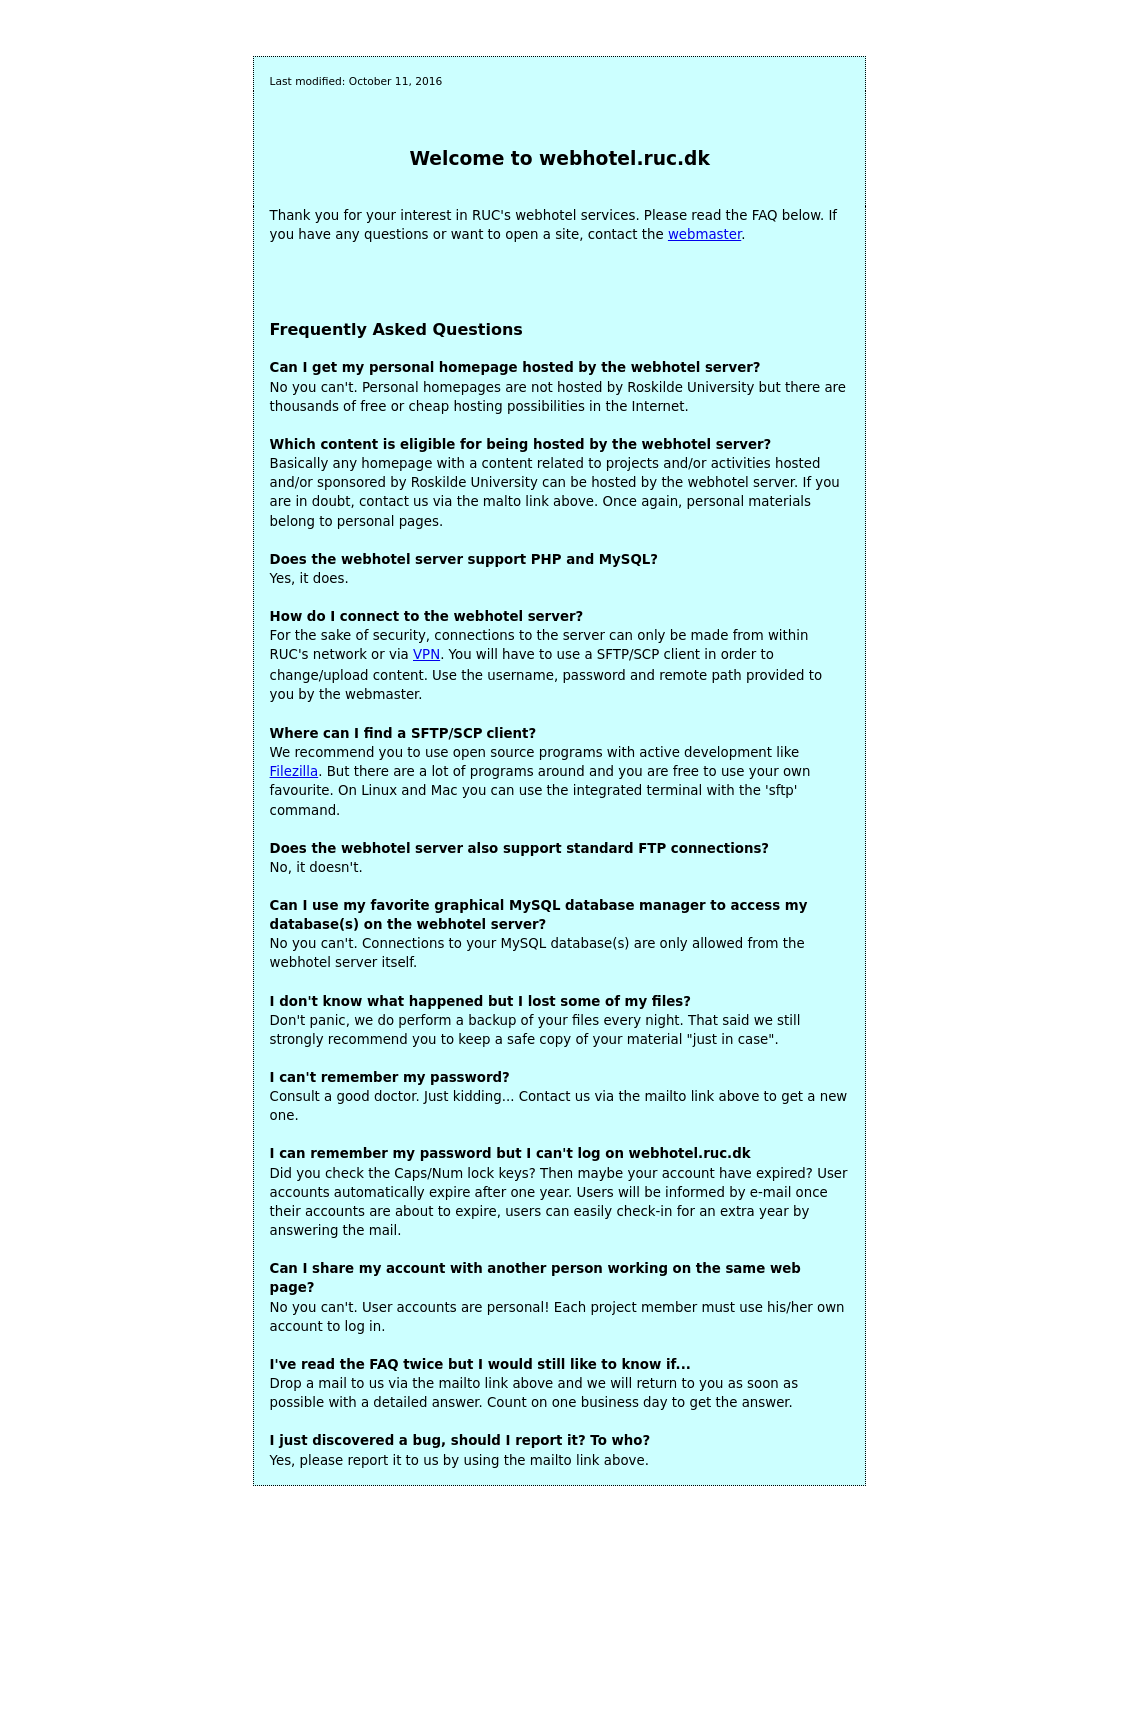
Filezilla (294, 771)
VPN (426, 654)
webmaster (704, 234)
